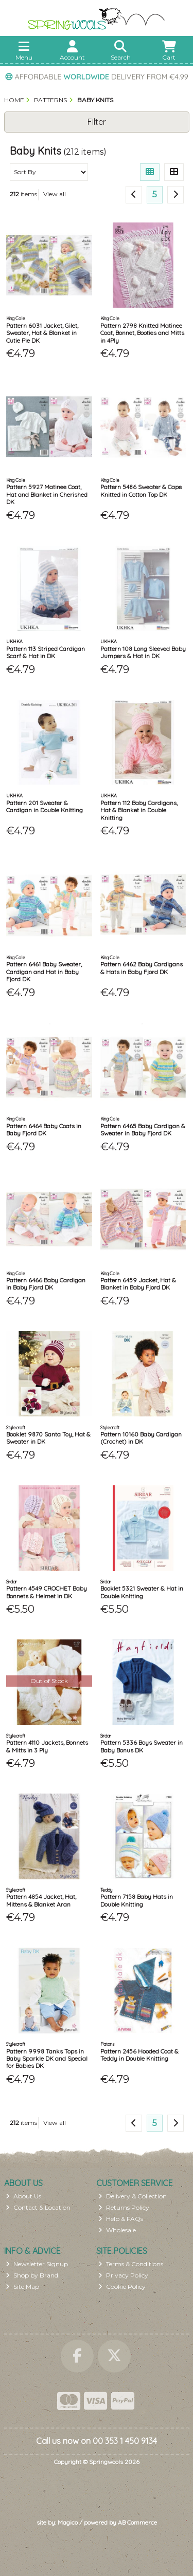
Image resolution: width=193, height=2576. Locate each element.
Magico (68, 2522)
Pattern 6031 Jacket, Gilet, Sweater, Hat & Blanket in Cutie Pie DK (42, 333)
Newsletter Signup (37, 2264)
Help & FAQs (120, 2219)
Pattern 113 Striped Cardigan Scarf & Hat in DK (45, 652)
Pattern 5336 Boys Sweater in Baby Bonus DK (141, 1746)
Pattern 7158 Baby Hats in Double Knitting (136, 1900)
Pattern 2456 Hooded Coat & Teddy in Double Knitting (139, 2054)
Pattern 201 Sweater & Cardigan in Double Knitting (44, 806)
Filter (96, 122)
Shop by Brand (32, 2275)
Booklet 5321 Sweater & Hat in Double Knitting (141, 1591)
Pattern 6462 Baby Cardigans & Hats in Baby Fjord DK (141, 967)
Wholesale (117, 2230)
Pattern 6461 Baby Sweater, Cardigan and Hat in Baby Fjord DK (44, 971)
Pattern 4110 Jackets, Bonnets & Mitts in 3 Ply (47, 1746)
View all (54, 194)
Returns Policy (123, 2207)
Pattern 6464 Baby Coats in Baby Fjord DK (43, 1129)
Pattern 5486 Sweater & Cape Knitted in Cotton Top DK (141, 490)
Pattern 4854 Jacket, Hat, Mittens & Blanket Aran (41, 1900)
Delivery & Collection (132, 2196)
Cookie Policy (122, 2286)
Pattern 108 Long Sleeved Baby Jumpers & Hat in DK (143, 652)
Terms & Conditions (130, 2264)
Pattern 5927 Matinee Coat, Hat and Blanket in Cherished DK (46, 494)
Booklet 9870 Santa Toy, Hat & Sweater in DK (48, 1437)
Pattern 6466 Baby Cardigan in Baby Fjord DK (45, 1283)
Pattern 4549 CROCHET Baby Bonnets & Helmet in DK (46, 1591)
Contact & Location (38, 2207)
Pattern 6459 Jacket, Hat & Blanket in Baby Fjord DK (138, 1283)
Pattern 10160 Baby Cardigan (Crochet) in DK (141, 1437)
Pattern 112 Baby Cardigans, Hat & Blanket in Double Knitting (139, 810)
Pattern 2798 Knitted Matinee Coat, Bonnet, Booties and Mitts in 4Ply (142, 333)
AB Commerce (137, 2522)
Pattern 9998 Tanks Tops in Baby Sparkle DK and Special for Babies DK (46, 2058)
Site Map (22, 2286)
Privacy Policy (123, 2275)
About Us (23, 2196)
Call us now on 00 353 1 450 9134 (96, 2441)
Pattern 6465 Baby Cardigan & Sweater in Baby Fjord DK (142, 1129)
